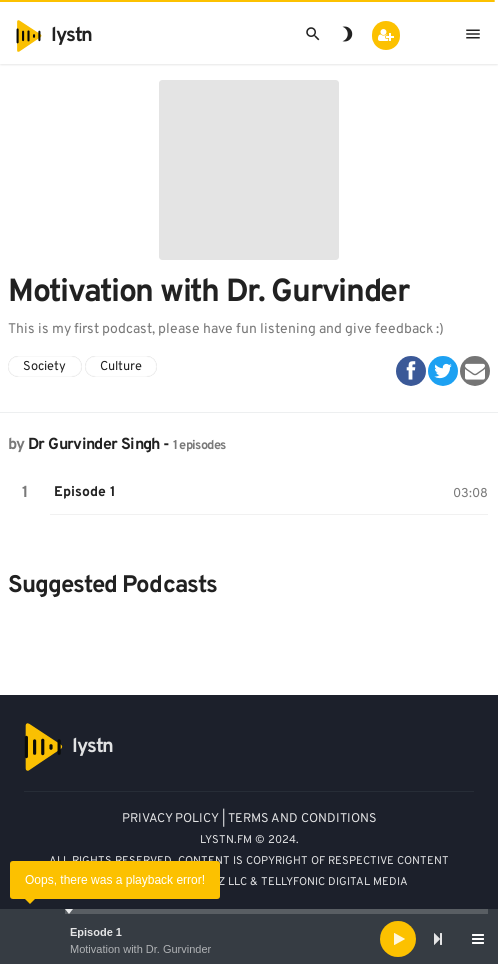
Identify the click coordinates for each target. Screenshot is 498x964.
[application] (249, 939)
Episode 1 (96, 932)
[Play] (398, 939)
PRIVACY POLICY (170, 819)
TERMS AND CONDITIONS (302, 819)
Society (44, 367)
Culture (121, 367)
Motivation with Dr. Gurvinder (140, 949)
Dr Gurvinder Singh (93, 445)
